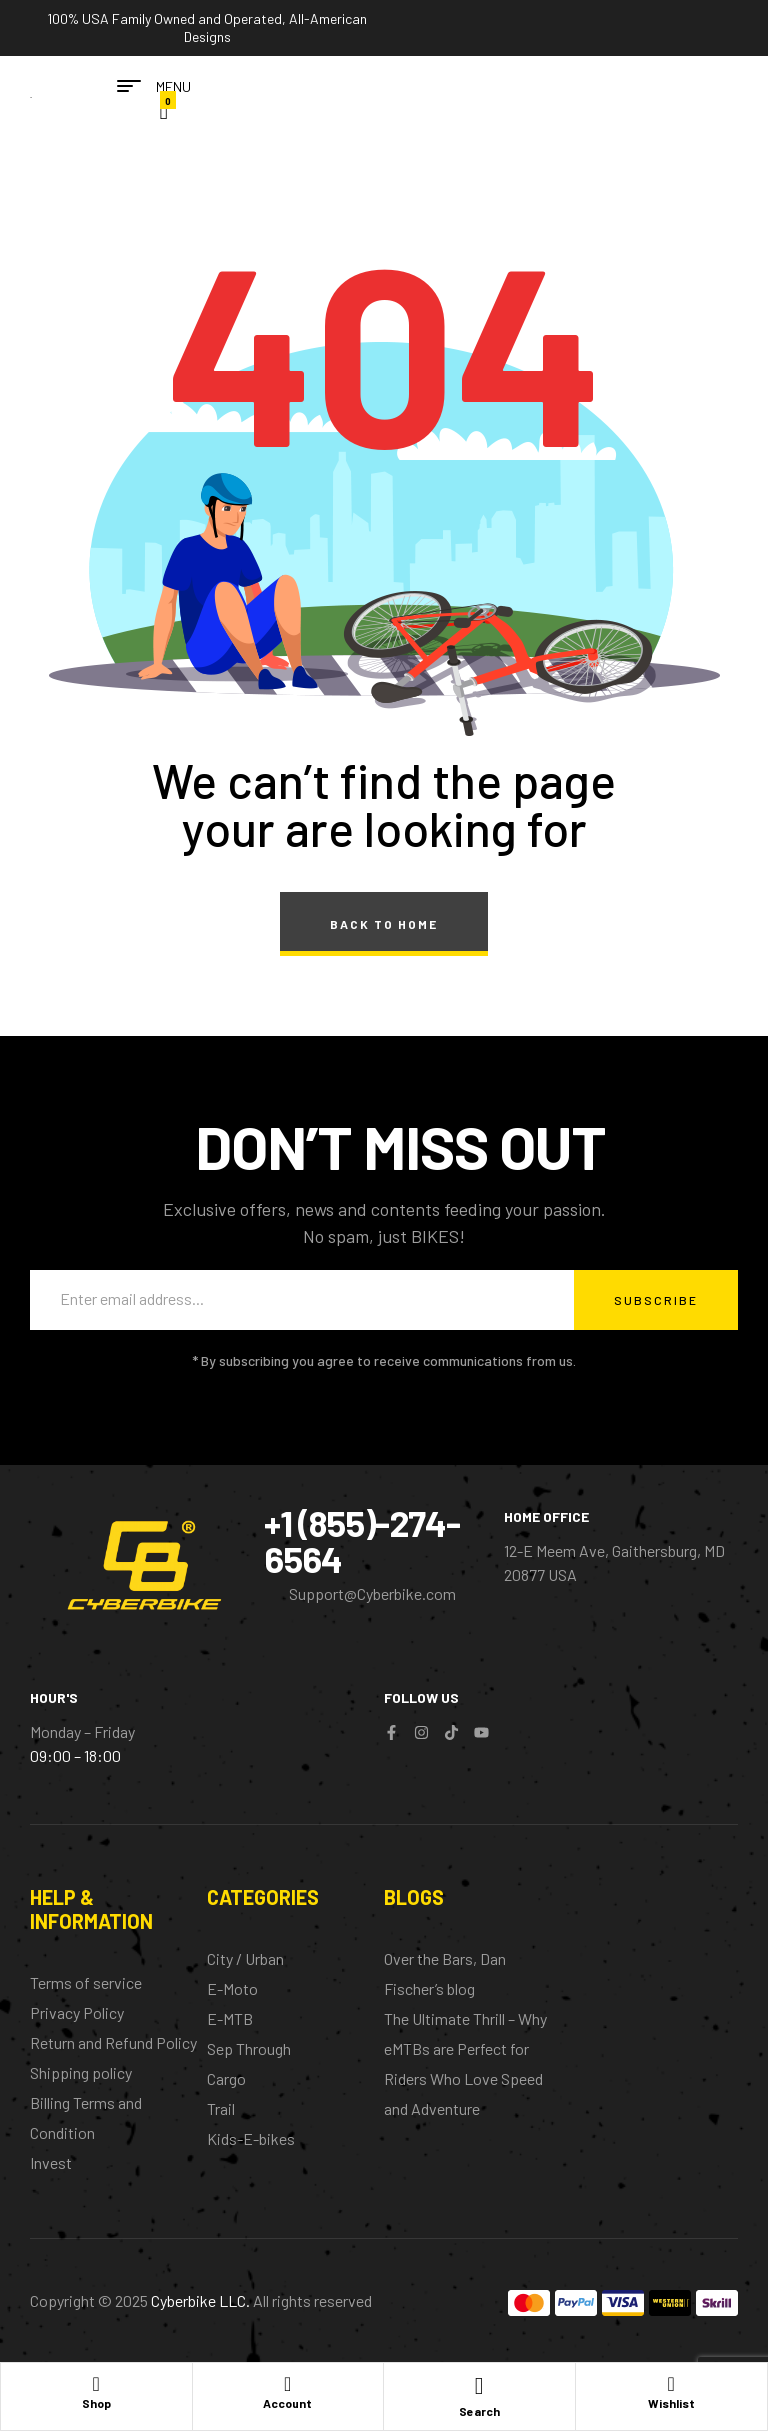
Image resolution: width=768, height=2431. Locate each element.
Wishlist (671, 2403)
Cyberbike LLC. (200, 2300)
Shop (96, 2403)
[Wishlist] (671, 2383)
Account (287, 2403)
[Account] (288, 2383)
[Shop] (96, 2383)
